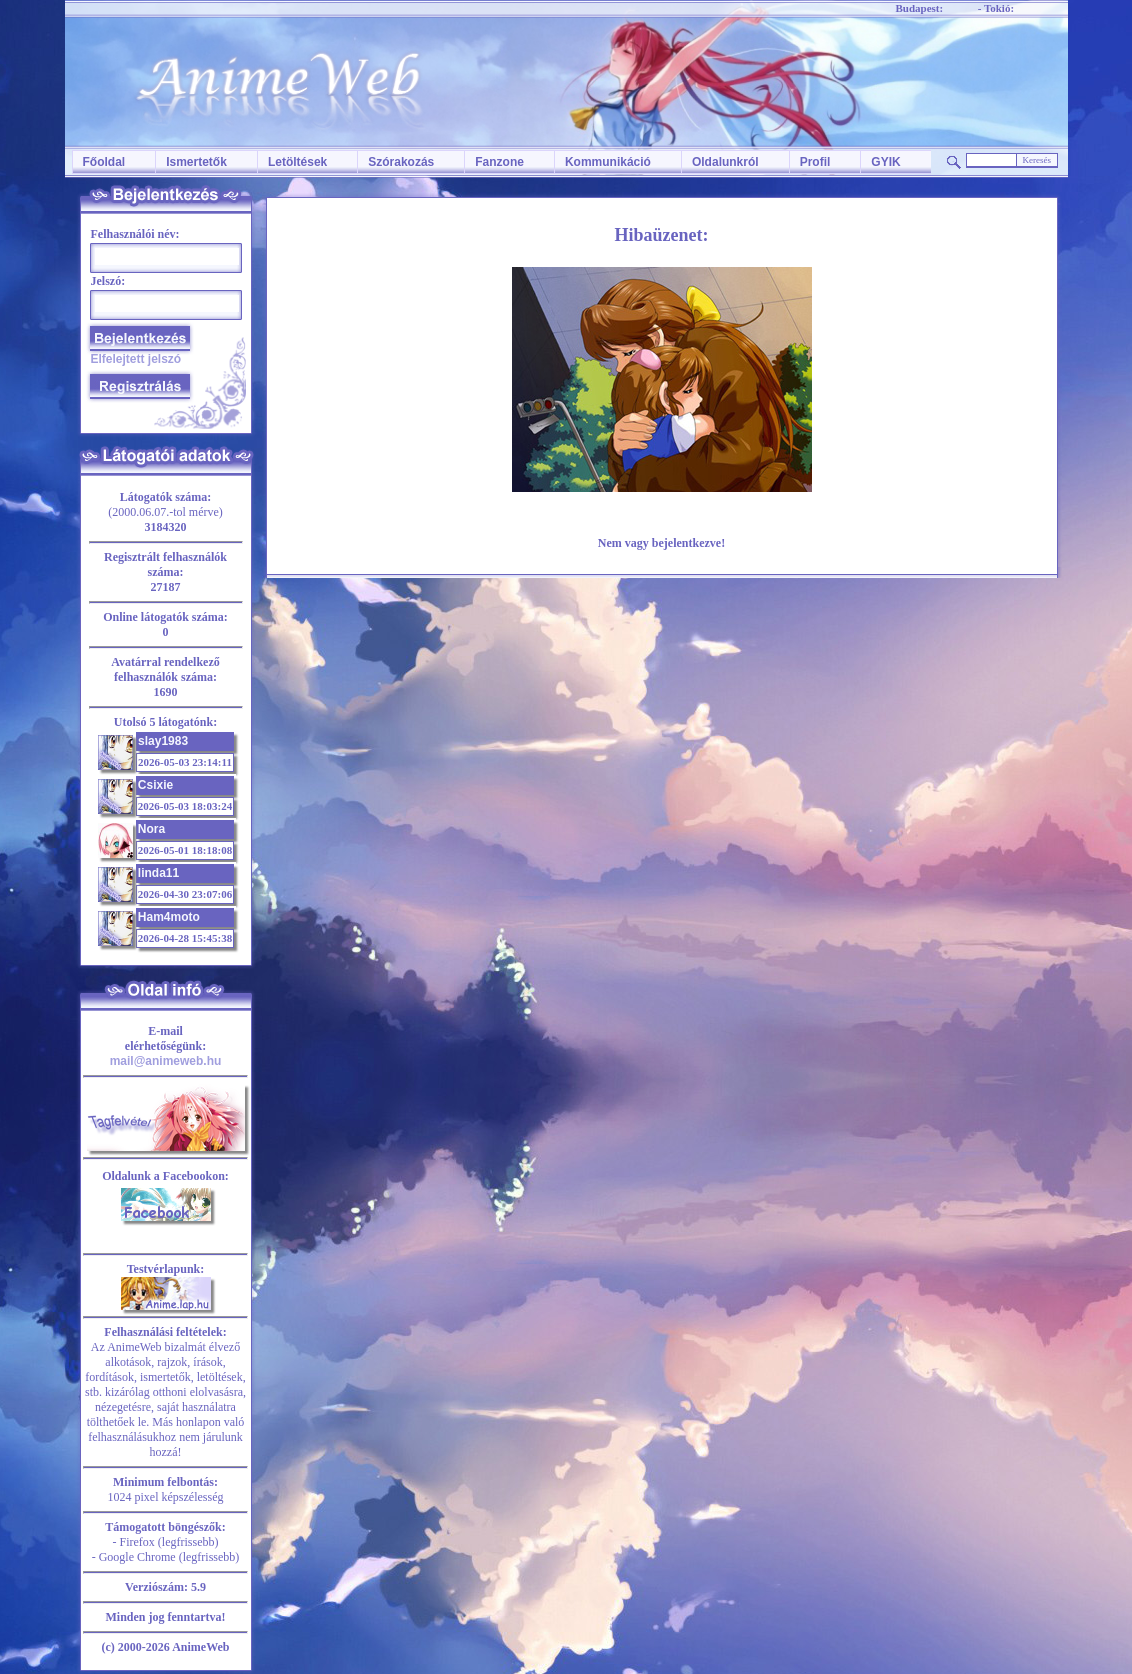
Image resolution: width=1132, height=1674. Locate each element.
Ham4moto (169, 917)
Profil (815, 162)
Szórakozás (401, 162)
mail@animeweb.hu (166, 1061)
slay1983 (163, 741)
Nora (151, 829)
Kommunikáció (608, 162)
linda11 (158, 873)
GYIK (885, 162)
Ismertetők (196, 162)
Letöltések (297, 162)
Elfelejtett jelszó (136, 359)
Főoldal (104, 162)
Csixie (155, 785)
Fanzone (499, 162)
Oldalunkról (725, 162)
